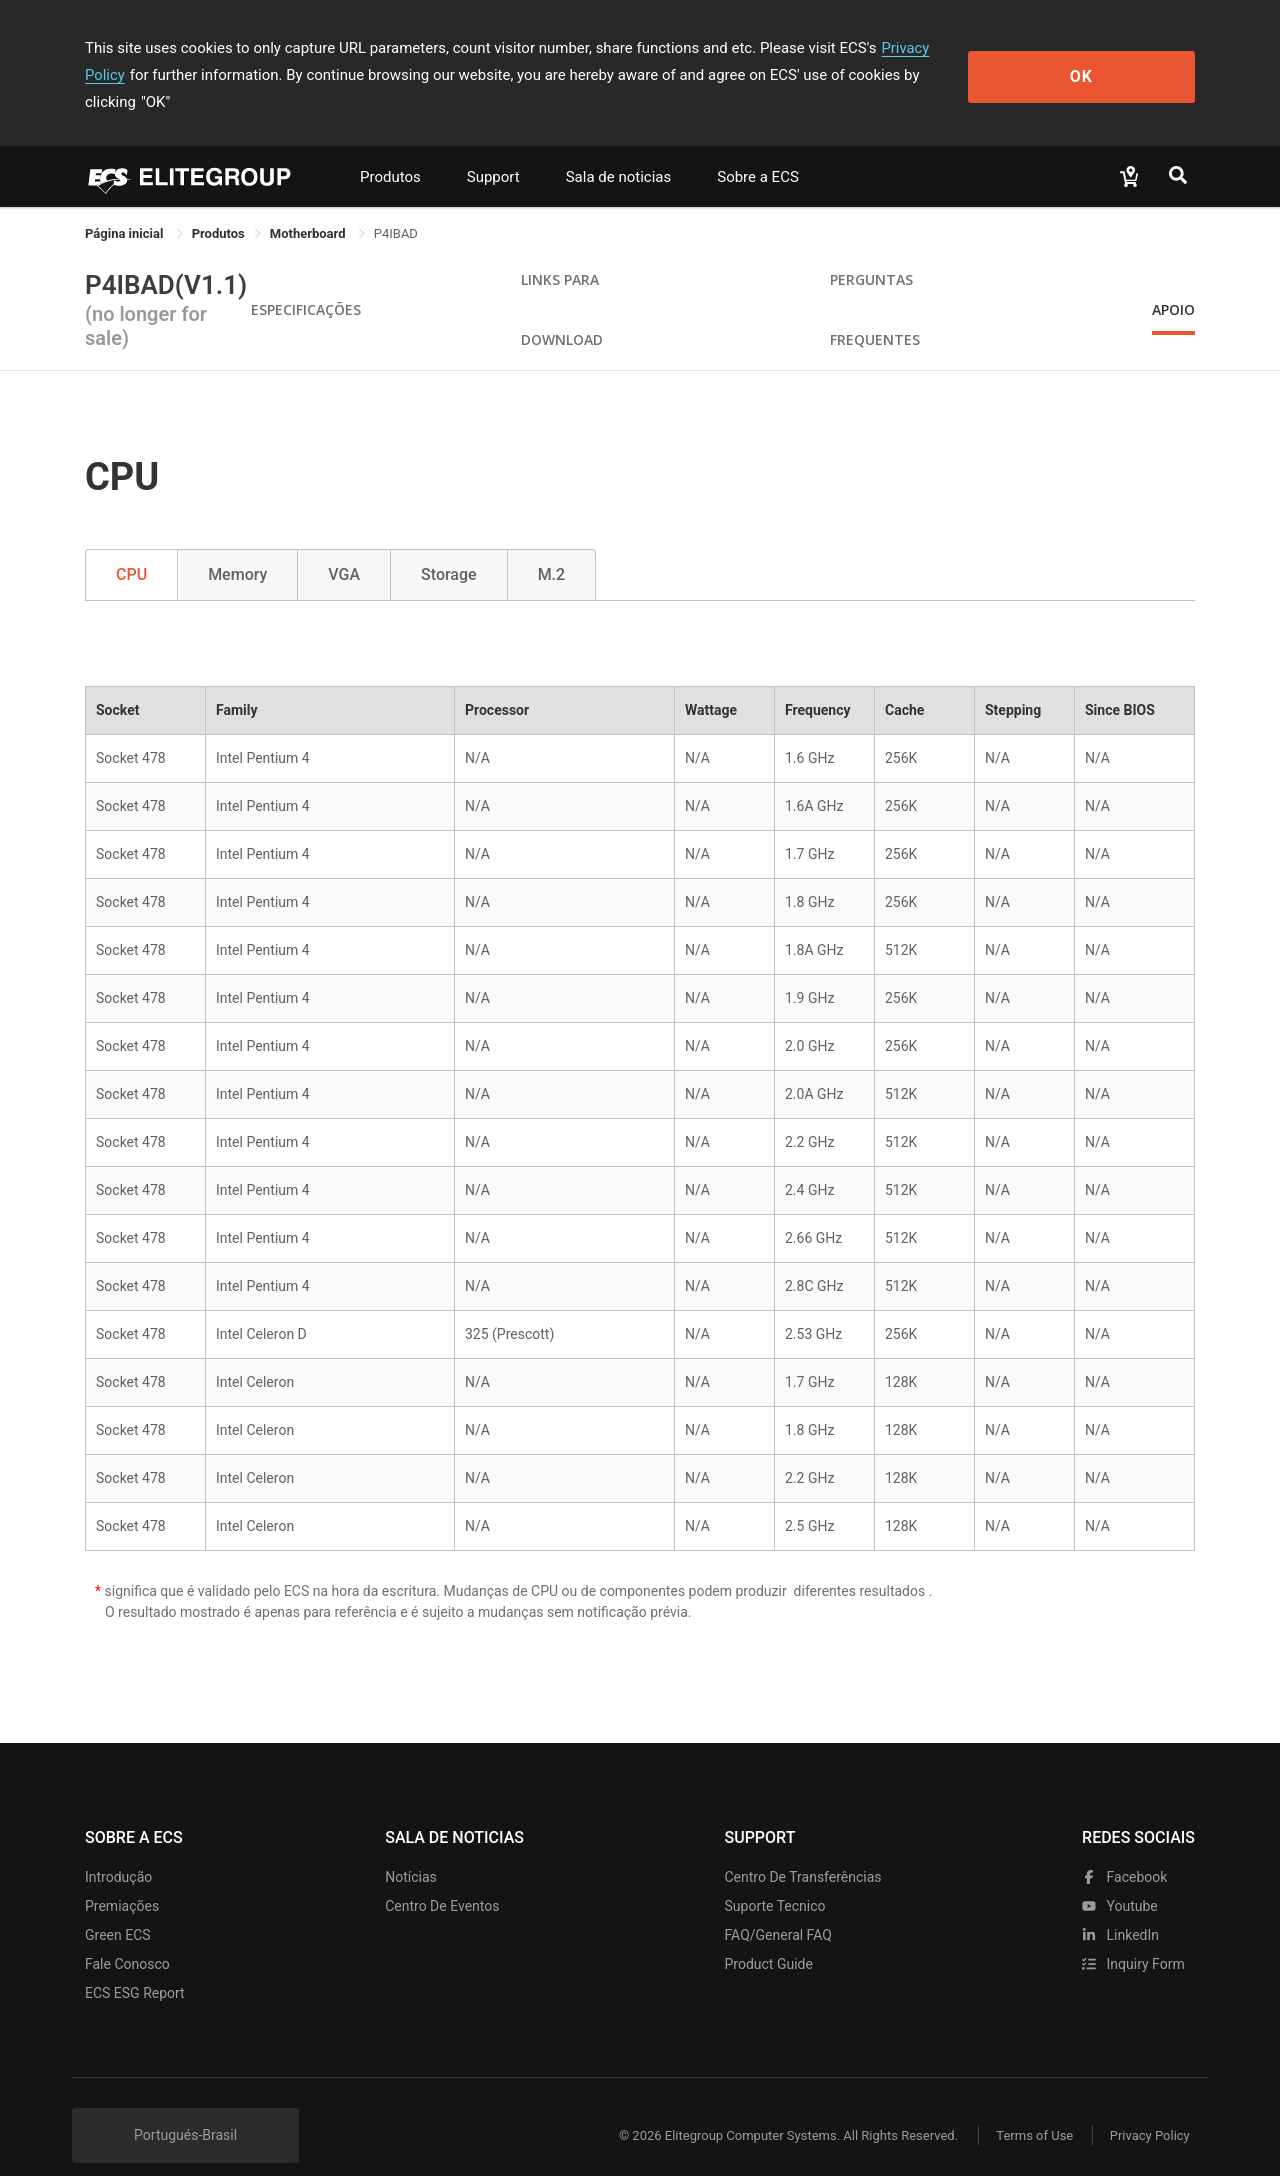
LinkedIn (1120, 1908)
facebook (1124, 1850)
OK (1113, 61)
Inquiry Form (1133, 1937)
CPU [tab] (131, 547)
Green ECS (118, 1908)
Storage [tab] (449, 547)
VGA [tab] (344, 547)
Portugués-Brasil (185, 2108)
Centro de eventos (442, 1879)
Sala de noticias (619, 150)
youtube (1120, 1879)
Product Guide (769, 1937)
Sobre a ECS (758, 150)
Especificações (306, 282)
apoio (1173, 282)
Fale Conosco (127, 1937)
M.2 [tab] (552, 547)
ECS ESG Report (135, 1966)
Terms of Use (1029, 2108)
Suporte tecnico (775, 1879)
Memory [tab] (237, 547)
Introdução (118, 1850)
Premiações (122, 1879)
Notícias (411, 1850)
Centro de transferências (803, 1850)
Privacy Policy (927, 48)
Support (493, 150)
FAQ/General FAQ (778, 1908)
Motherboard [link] (309, 206)
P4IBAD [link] (396, 206)
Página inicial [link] (126, 206)
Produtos (390, 150)
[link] (218, 206)
